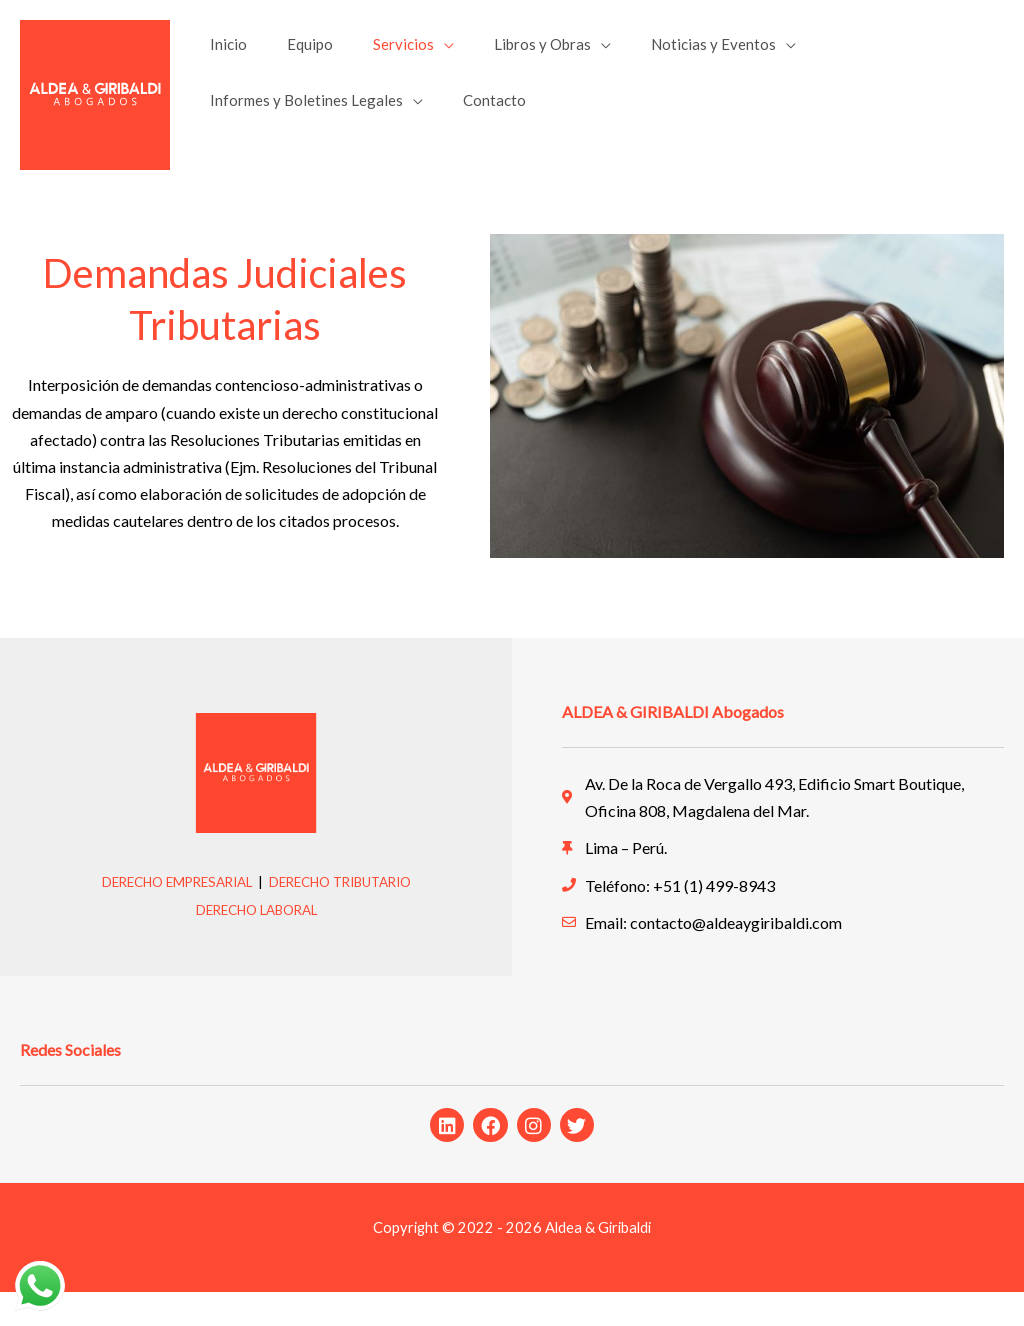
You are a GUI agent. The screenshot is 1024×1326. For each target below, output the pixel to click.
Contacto (479, 125)
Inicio (223, 52)
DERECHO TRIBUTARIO (347, 915)
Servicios (378, 52)
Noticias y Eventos (668, 52)
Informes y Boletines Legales (301, 125)
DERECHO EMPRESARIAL (168, 915)
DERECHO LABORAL (256, 942)
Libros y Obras (507, 52)
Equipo (295, 52)
